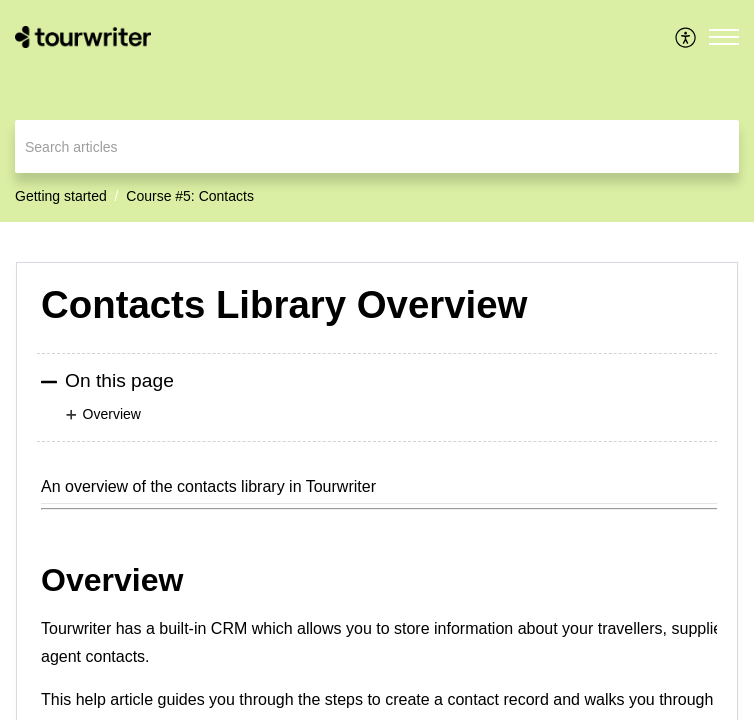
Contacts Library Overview (284, 304)
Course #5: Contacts (190, 196)
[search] (377, 146)
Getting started (61, 196)
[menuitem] (686, 37)
